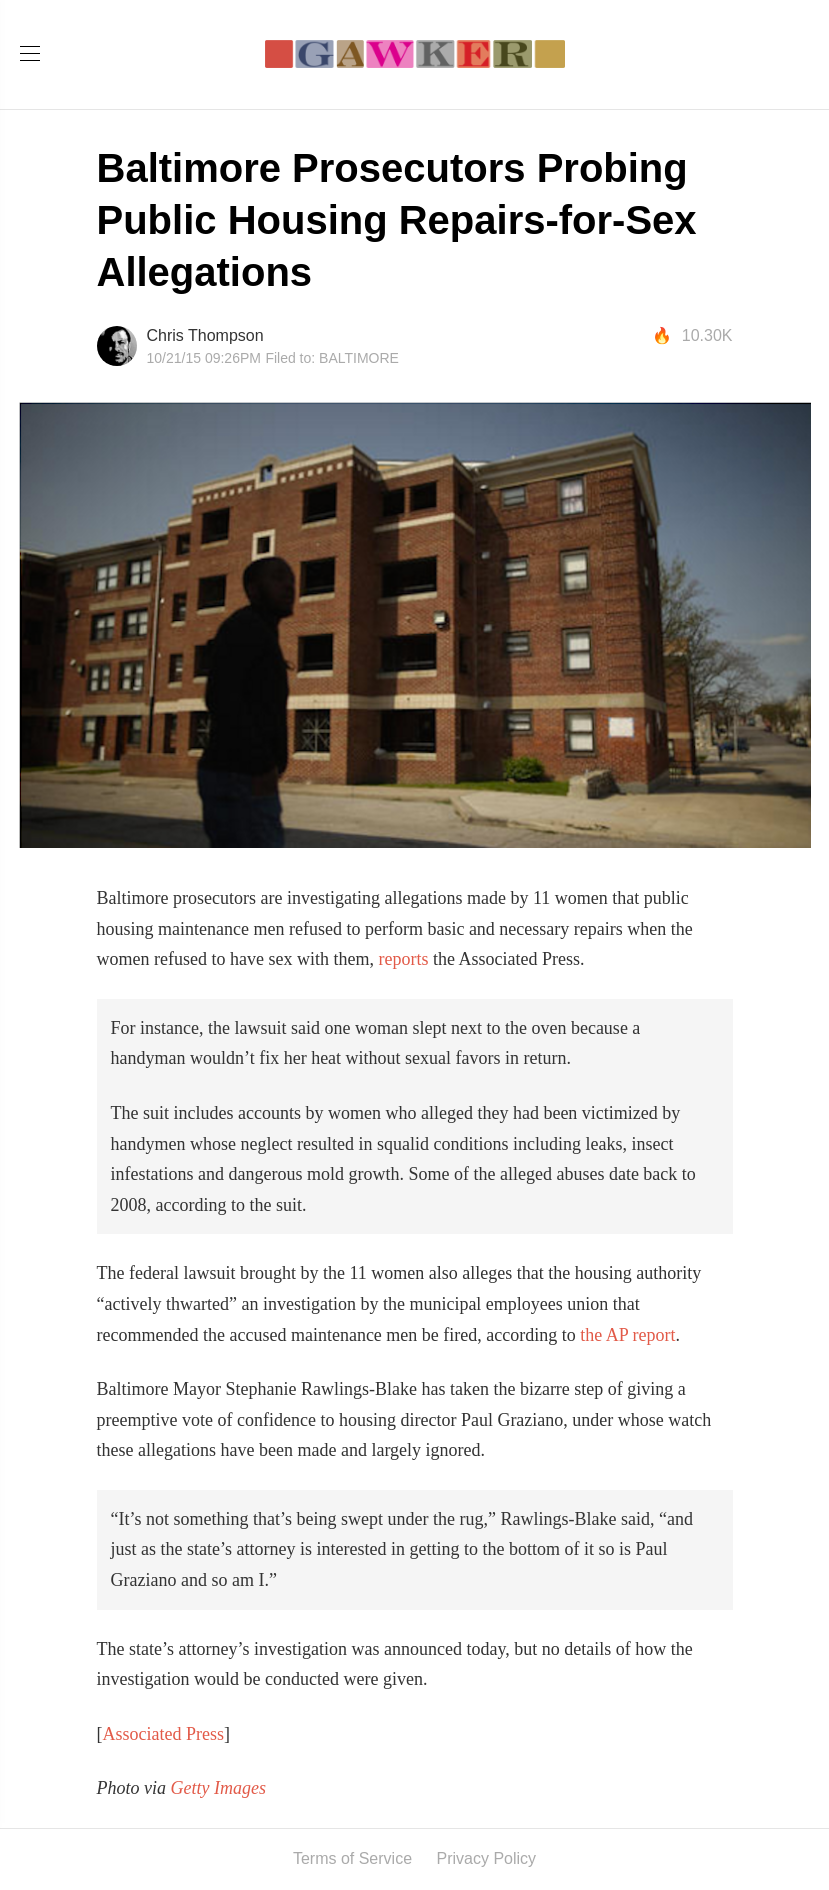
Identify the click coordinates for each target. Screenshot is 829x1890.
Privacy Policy (487, 1858)
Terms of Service (352, 1858)
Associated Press (163, 1734)
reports (403, 959)
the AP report (627, 1335)
